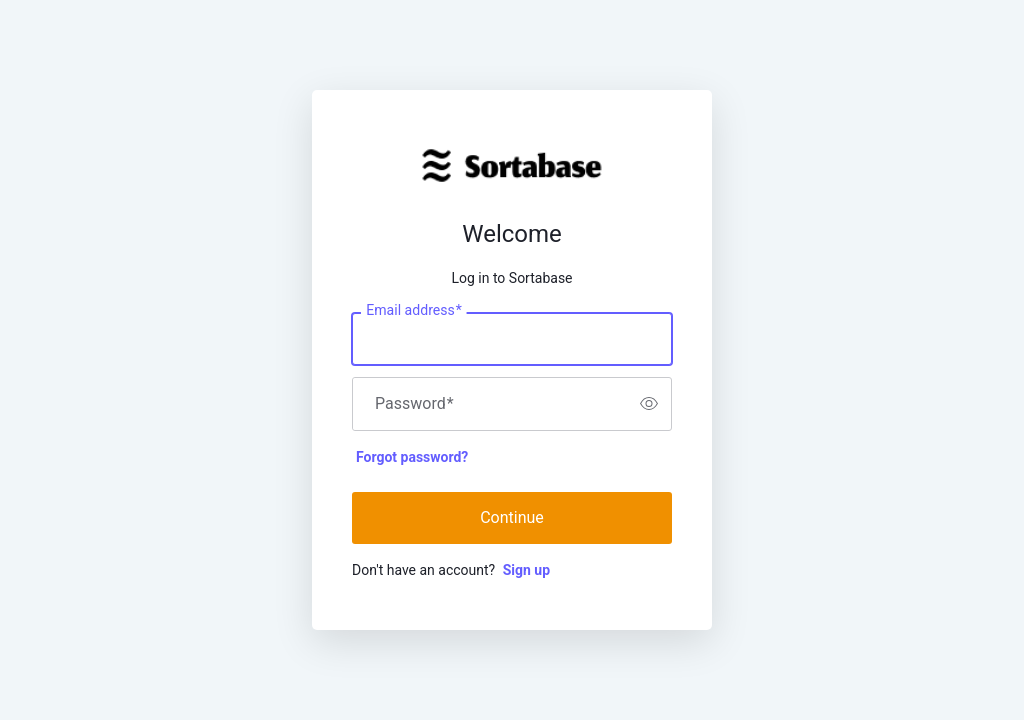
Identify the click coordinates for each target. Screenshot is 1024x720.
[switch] (649, 404)
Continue (512, 517)
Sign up (526, 570)
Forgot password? (412, 457)
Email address (413, 310)
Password (414, 404)
